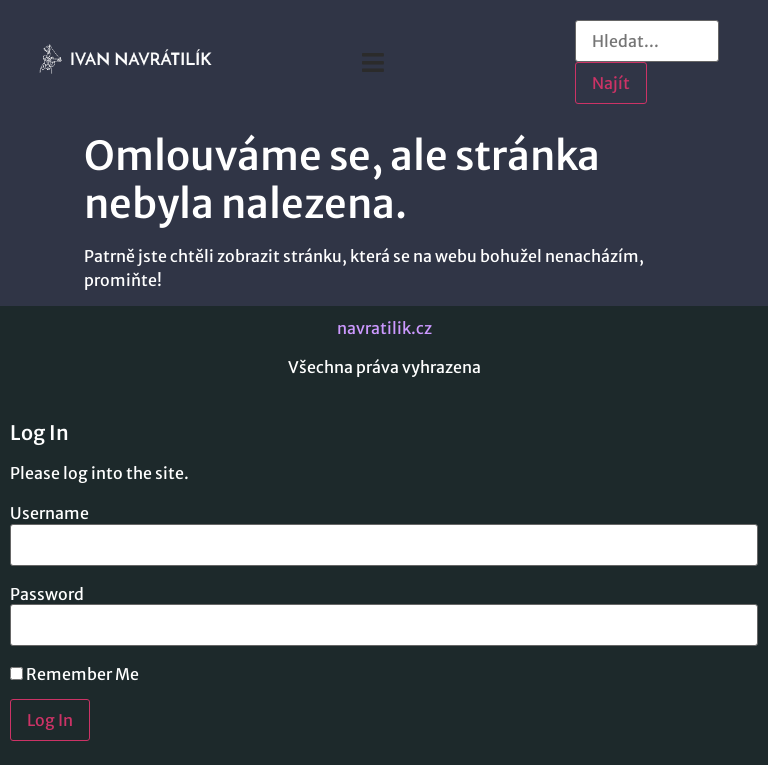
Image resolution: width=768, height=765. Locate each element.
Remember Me (74, 674)
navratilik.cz (384, 328)
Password (47, 594)
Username (49, 513)
